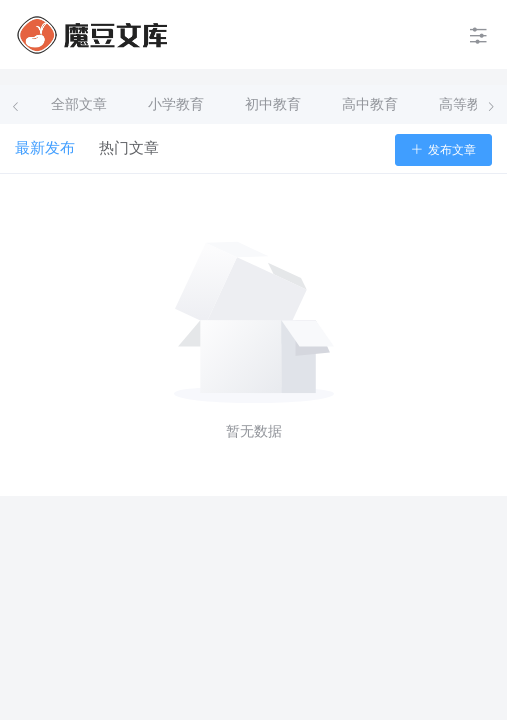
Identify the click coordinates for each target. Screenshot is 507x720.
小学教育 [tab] (176, 104)
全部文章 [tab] (79, 104)
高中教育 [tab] (370, 104)
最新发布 (45, 148)
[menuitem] (92, 35)
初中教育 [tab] (273, 104)
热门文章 (129, 148)
